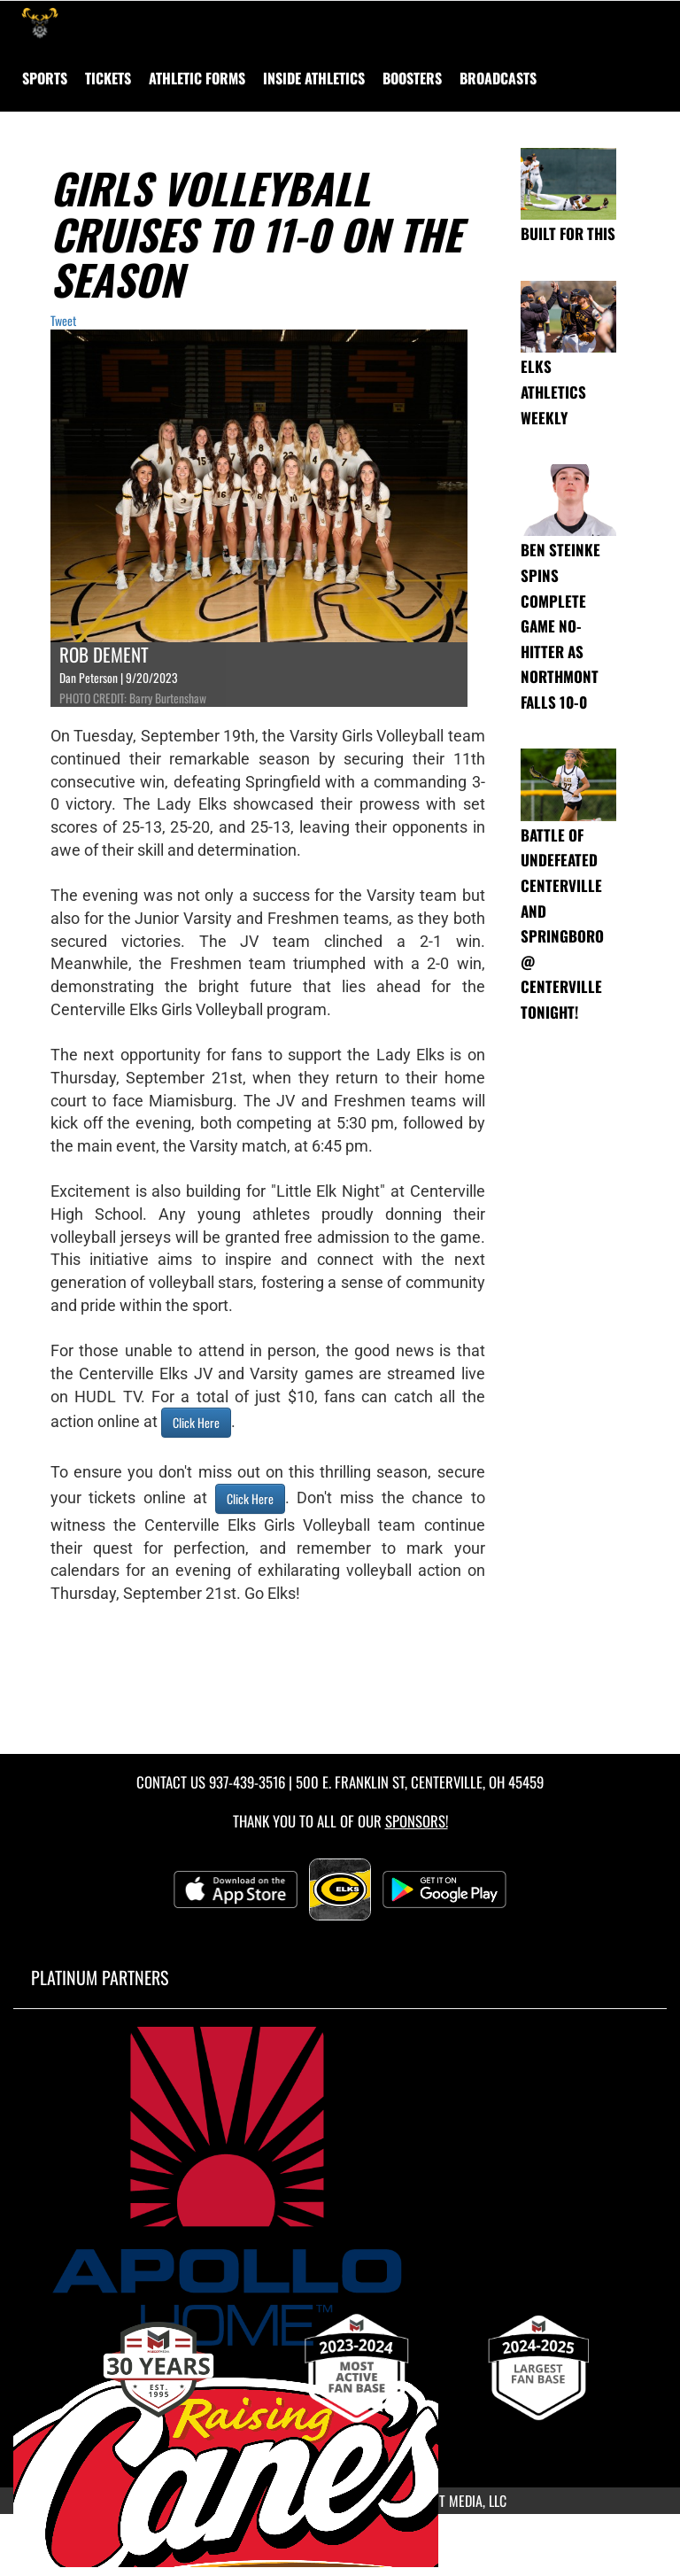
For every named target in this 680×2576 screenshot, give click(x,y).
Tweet (63, 320)
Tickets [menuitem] (108, 78)
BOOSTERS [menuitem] (412, 78)
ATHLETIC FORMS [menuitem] (197, 78)
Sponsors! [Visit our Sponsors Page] (416, 1821)
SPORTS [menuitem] (44, 78)
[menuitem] (498, 78)
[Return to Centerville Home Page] (39, 23)
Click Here (196, 1422)
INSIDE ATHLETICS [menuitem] (314, 78)
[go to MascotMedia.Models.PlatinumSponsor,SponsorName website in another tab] (340, 2186)
